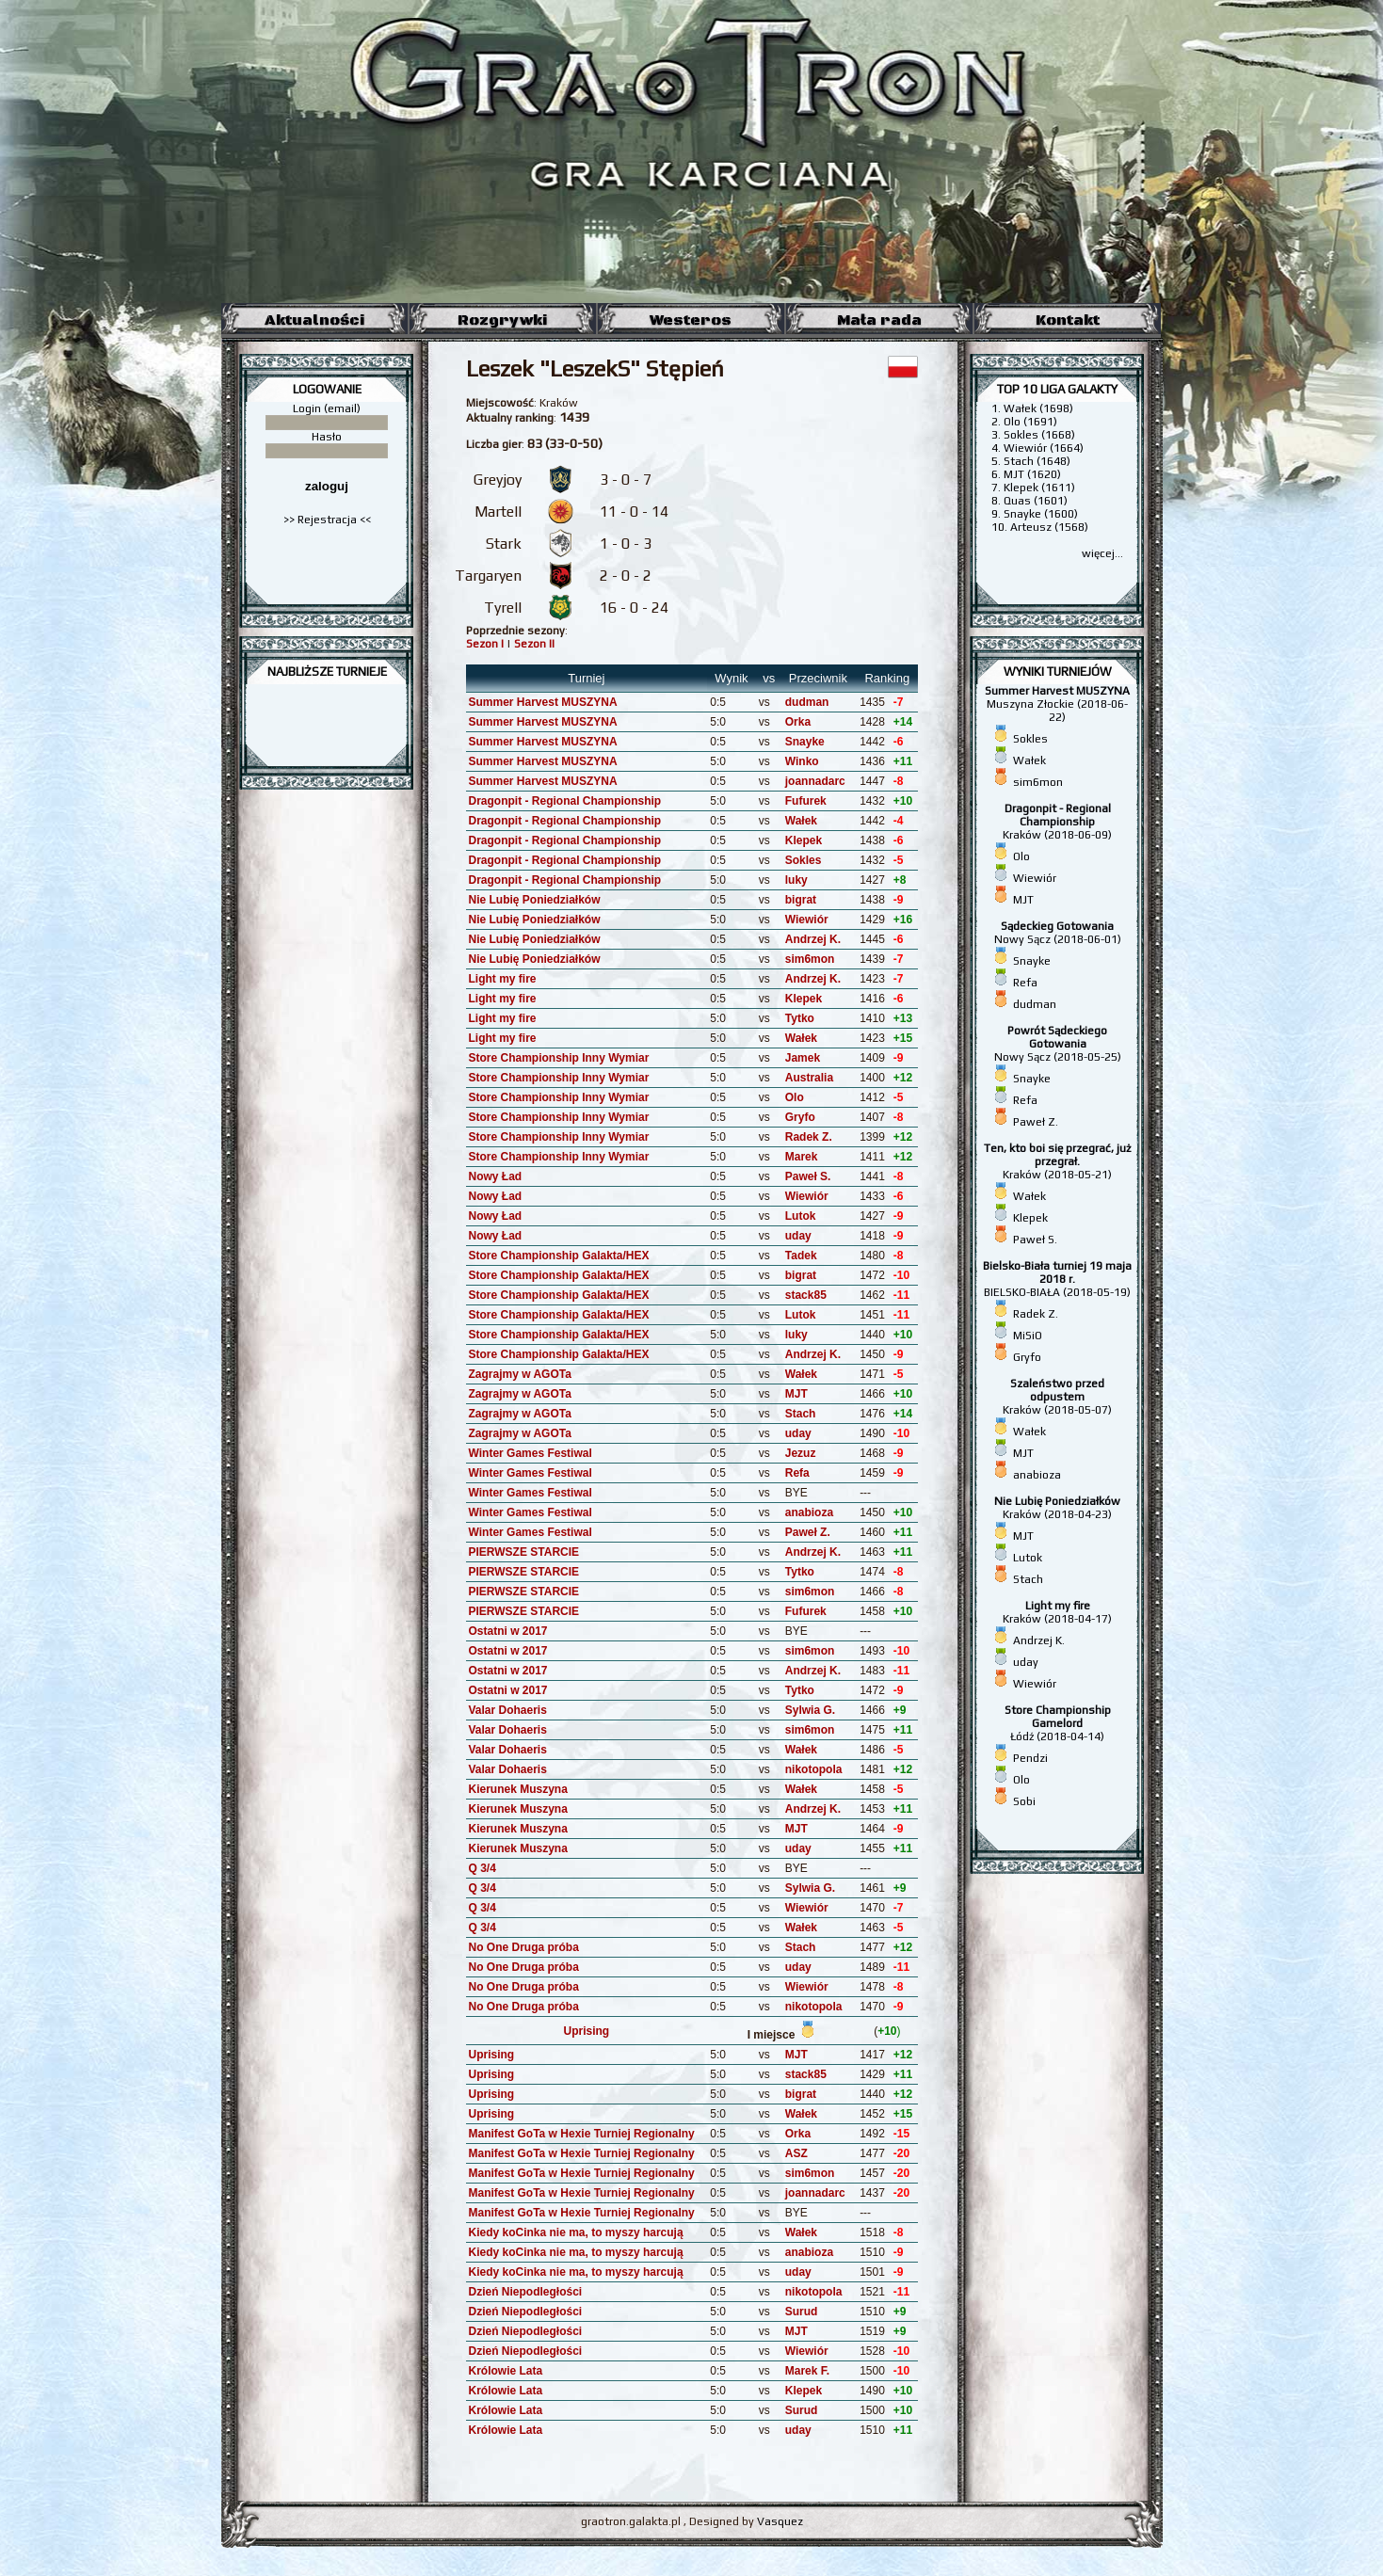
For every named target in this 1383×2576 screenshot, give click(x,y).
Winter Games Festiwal (530, 1453)
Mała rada (879, 320)
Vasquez (780, 2521)
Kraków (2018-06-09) (1057, 821)
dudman (807, 702)
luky (796, 880)
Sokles (803, 860)
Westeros (691, 320)
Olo (794, 1097)
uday (798, 1235)
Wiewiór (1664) (1044, 448)
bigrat (800, 899)
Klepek (803, 840)
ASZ (796, 2153)
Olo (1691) (1030, 421)
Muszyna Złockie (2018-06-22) (1057, 704)
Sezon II (534, 643)
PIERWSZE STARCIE (524, 1552)
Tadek (801, 1255)
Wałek (801, 820)
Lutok (800, 1216)
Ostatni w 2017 (508, 1631)
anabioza (809, 1512)
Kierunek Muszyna (518, 1789)
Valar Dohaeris (508, 1710)
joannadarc (815, 781)
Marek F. (807, 2370)
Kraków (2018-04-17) (1057, 1612)
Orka (798, 721)
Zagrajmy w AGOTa (520, 1374)
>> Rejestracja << (327, 519)
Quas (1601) (1036, 500)
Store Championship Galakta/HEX (559, 1255)
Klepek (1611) (1039, 487)
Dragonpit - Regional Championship (565, 801)
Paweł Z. (807, 1532)
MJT (796, 1393)
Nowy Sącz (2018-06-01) (1057, 933)
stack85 (806, 1295)
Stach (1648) (1037, 461)
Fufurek (806, 801)
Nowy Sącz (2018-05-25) (1057, 1044)
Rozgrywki (502, 320)
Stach (800, 1413)
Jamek (802, 1057)
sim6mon (810, 959)
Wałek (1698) (1038, 408)
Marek (801, 1156)
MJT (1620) (1032, 474)
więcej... (1102, 553)
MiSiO (1027, 1335)
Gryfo (800, 1117)
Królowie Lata (506, 2370)
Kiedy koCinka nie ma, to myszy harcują (576, 2232)
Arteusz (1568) (1049, 527)
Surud (801, 2311)
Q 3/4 (482, 1868)
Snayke (805, 741)
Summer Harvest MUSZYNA (543, 702)
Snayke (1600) (1041, 513)
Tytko (799, 1018)
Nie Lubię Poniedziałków (535, 899)
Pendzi (1030, 1758)
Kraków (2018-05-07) (1057, 1396)
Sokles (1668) (1039, 434)
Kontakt (1068, 320)
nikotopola (814, 1769)
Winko (802, 761)
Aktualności (314, 320)
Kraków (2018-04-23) (1057, 1508)
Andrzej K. (813, 939)
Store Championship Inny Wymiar (559, 1057)
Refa (797, 1473)
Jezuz (800, 1453)
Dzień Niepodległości (526, 2291)
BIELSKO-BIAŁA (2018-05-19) (1057, 1279)
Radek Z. (808, 1137)
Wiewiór (806, 919)
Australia (809, 1077)
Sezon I (485, 643)
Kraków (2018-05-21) (1057, 1161)
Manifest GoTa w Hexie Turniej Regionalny (582, 2133)
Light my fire (503, 978)
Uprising (587, 2031)
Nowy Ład (496, 1176)
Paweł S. (808, 1176)
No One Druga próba (524, 1947)
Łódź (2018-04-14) (1058, 1723)
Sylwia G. (810, 1710)
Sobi (1024, 1801)
